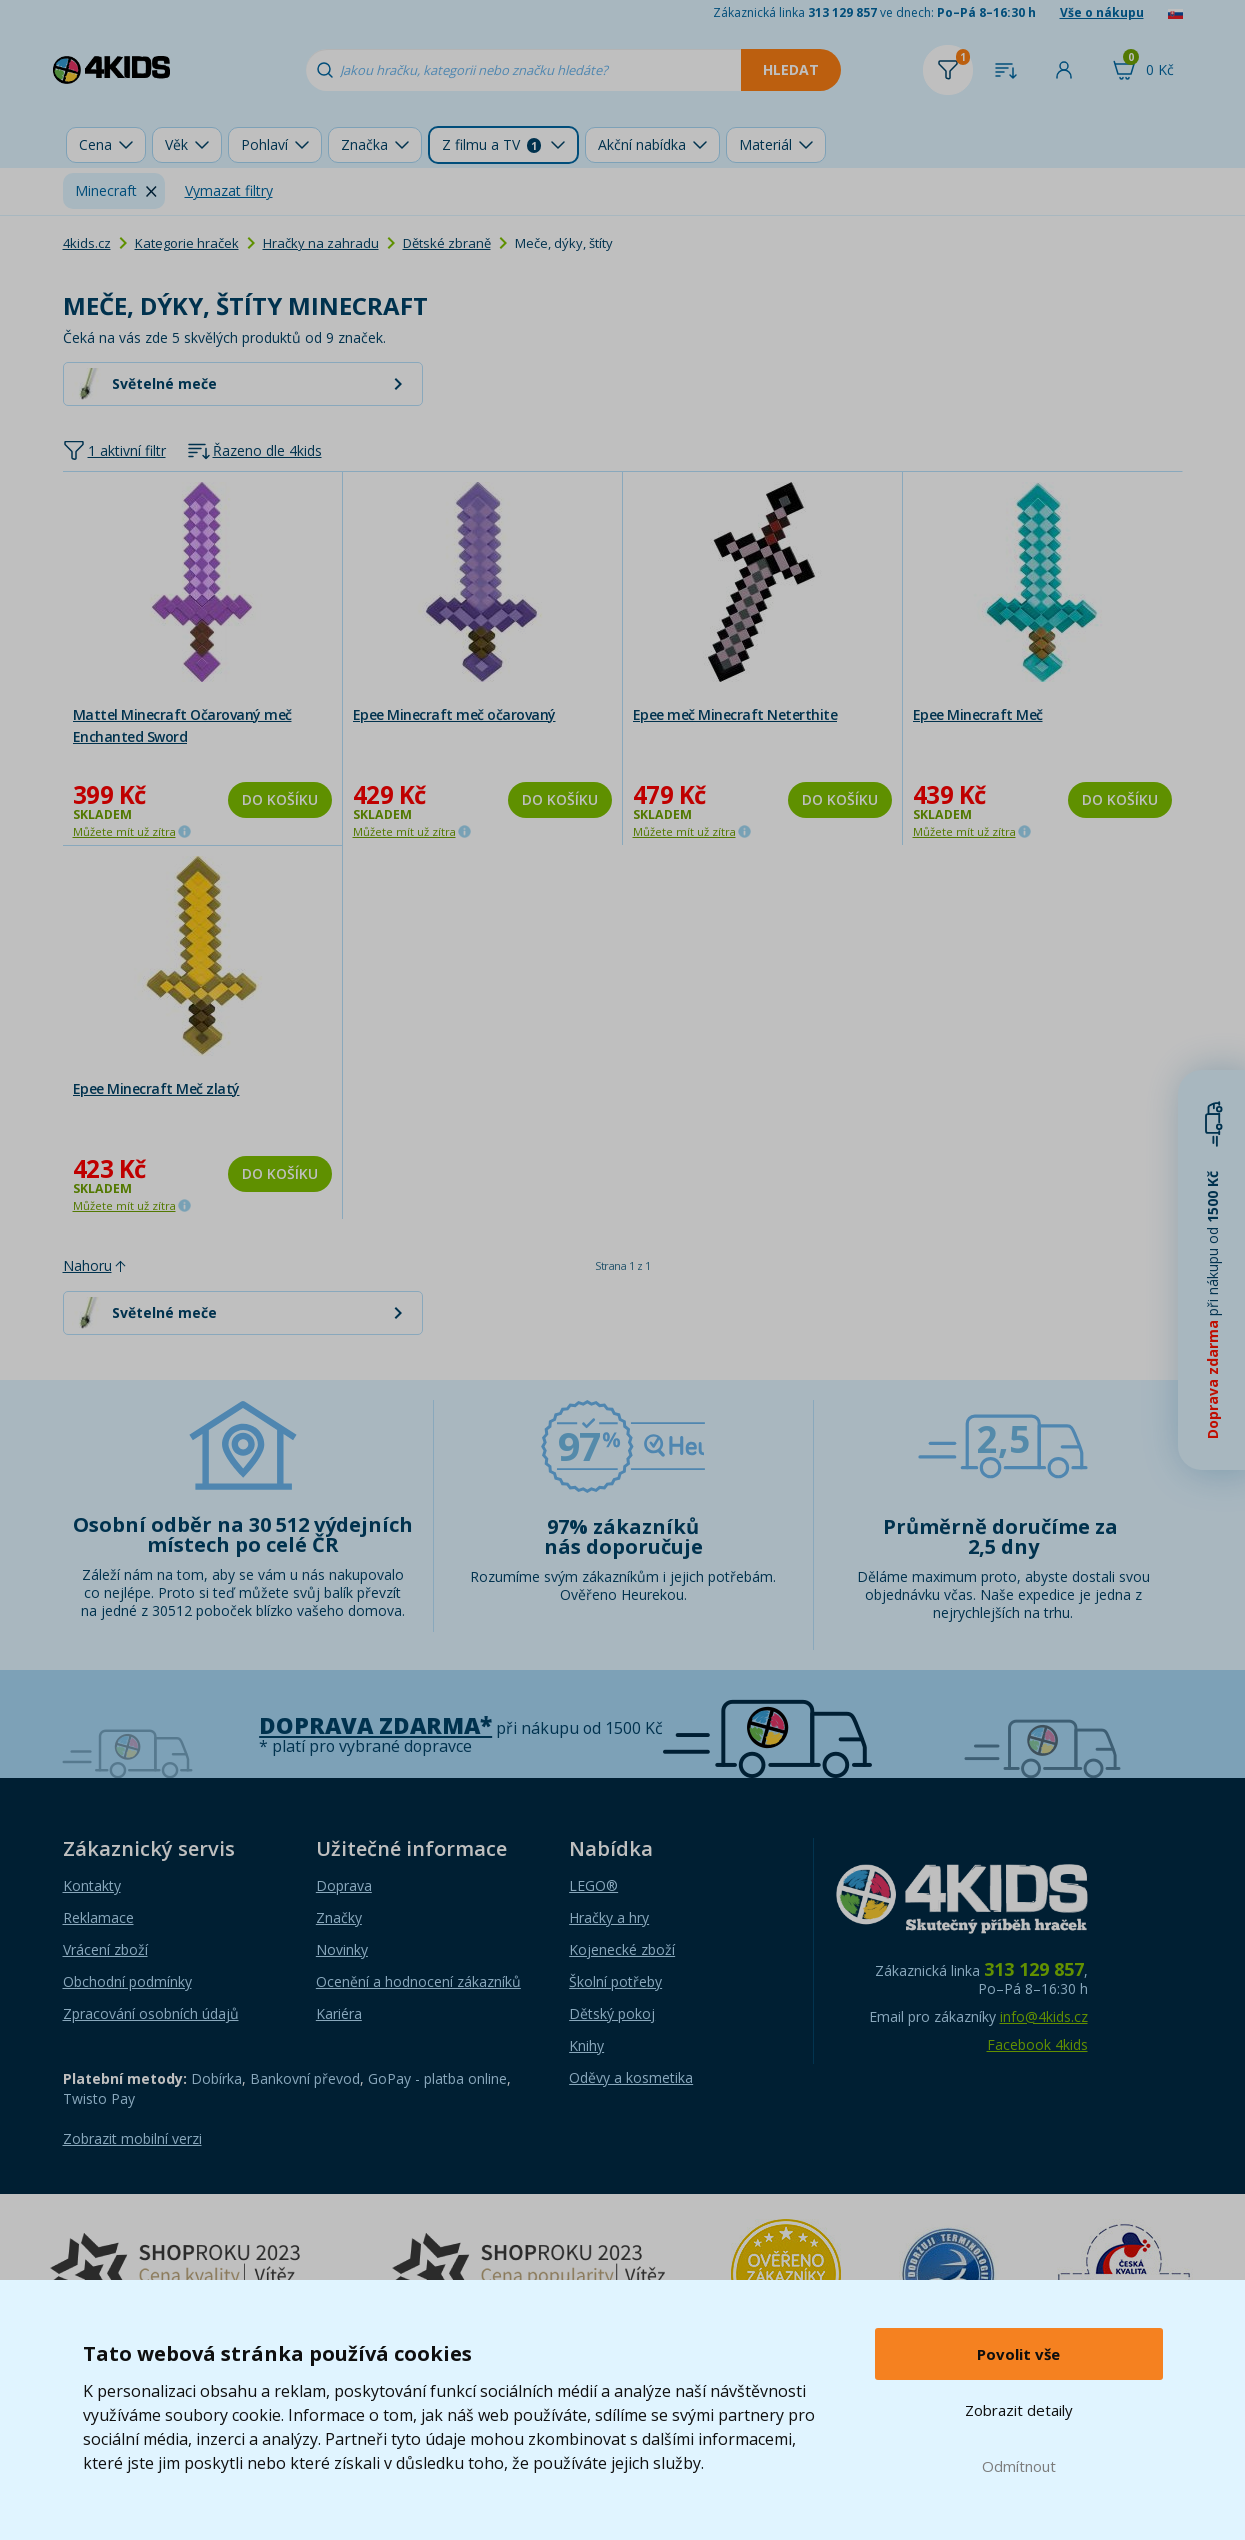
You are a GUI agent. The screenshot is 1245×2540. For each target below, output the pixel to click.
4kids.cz (87, 243)
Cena (95, 144)
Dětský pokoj (612, 2013)
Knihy (586, 2045)
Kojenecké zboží (622, 1949)
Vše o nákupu (1102, 12)
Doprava (344, 1885)
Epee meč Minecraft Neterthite (735, 714)
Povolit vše (1018, 2354)
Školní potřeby (615, 1981)
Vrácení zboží (105, 1949)
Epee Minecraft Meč (978, 714)
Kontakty (92, 1885)
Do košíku (280, 799)
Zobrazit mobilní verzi (132, 2138)
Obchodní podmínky (127, 1981)
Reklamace (98, 1917)
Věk (176, 144)
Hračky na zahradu (321, 243)
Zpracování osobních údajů (151, 2013)
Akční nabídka (642, 144)
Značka (364, 144)
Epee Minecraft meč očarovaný (454, 714)
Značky (339, 1917)
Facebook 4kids (1037, 2044)
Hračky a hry (609, 1917)
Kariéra (339, 2013)
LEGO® (593, 1885)
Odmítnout (1019, 2466)
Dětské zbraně (447, 243)
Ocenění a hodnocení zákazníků (418, 1981)
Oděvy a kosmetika (631, 2077)
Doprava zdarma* (375, 1725)
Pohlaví (264, 144)
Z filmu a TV (491, 144)
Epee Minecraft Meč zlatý (156, 1088)
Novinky (342, 1949)
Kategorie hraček (187, 243)
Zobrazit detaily (1019, 2410)
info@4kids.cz (1044, 2016)
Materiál (765, 144)
